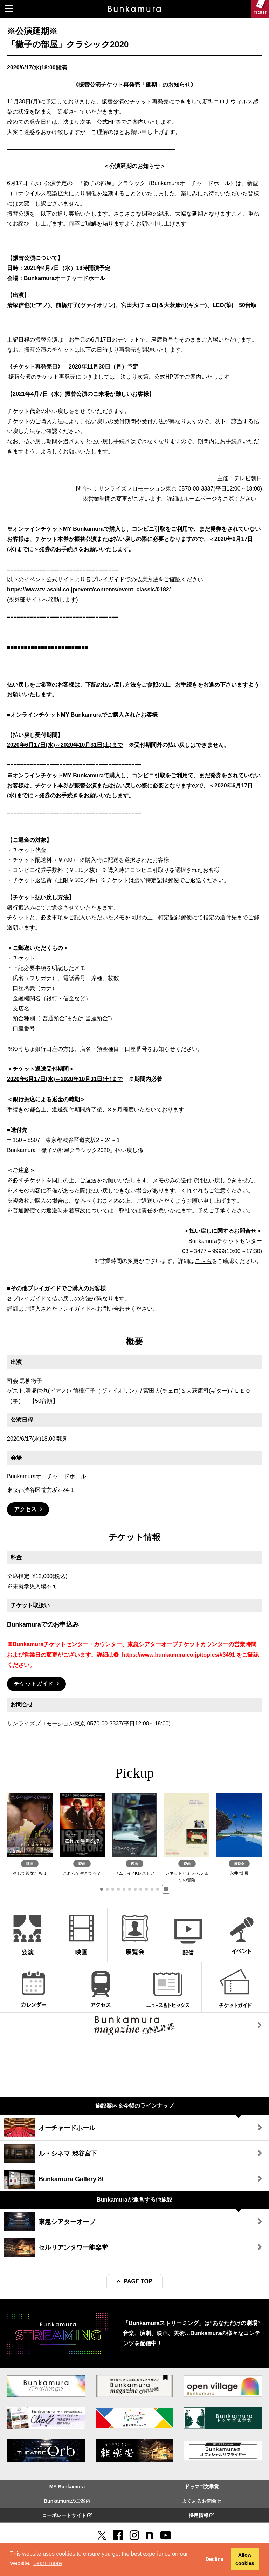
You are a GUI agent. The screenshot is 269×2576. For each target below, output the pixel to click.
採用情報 (202, 2515)
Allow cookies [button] (244, 2559)
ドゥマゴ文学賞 (202, 2486)
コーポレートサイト (67, 2515)
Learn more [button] (47, 2563)
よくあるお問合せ (201, 2501)
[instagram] (134, 2535)
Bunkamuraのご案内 (67, 2501)
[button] (101, 1889)
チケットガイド (33, 1684)
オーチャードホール (49, 2127)
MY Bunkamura (67, 2486)
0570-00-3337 (196, 489)
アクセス (25, 1509)
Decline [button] (214, 2559)
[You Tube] (165, 2535)
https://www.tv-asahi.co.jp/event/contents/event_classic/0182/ (89, 590)
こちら (203, 1261)
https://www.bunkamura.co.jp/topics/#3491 (178, 1655)
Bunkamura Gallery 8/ (53, 2179)
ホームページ (200, 499)
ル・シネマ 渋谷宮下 (50, 2153)
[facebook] (118, 2535)
